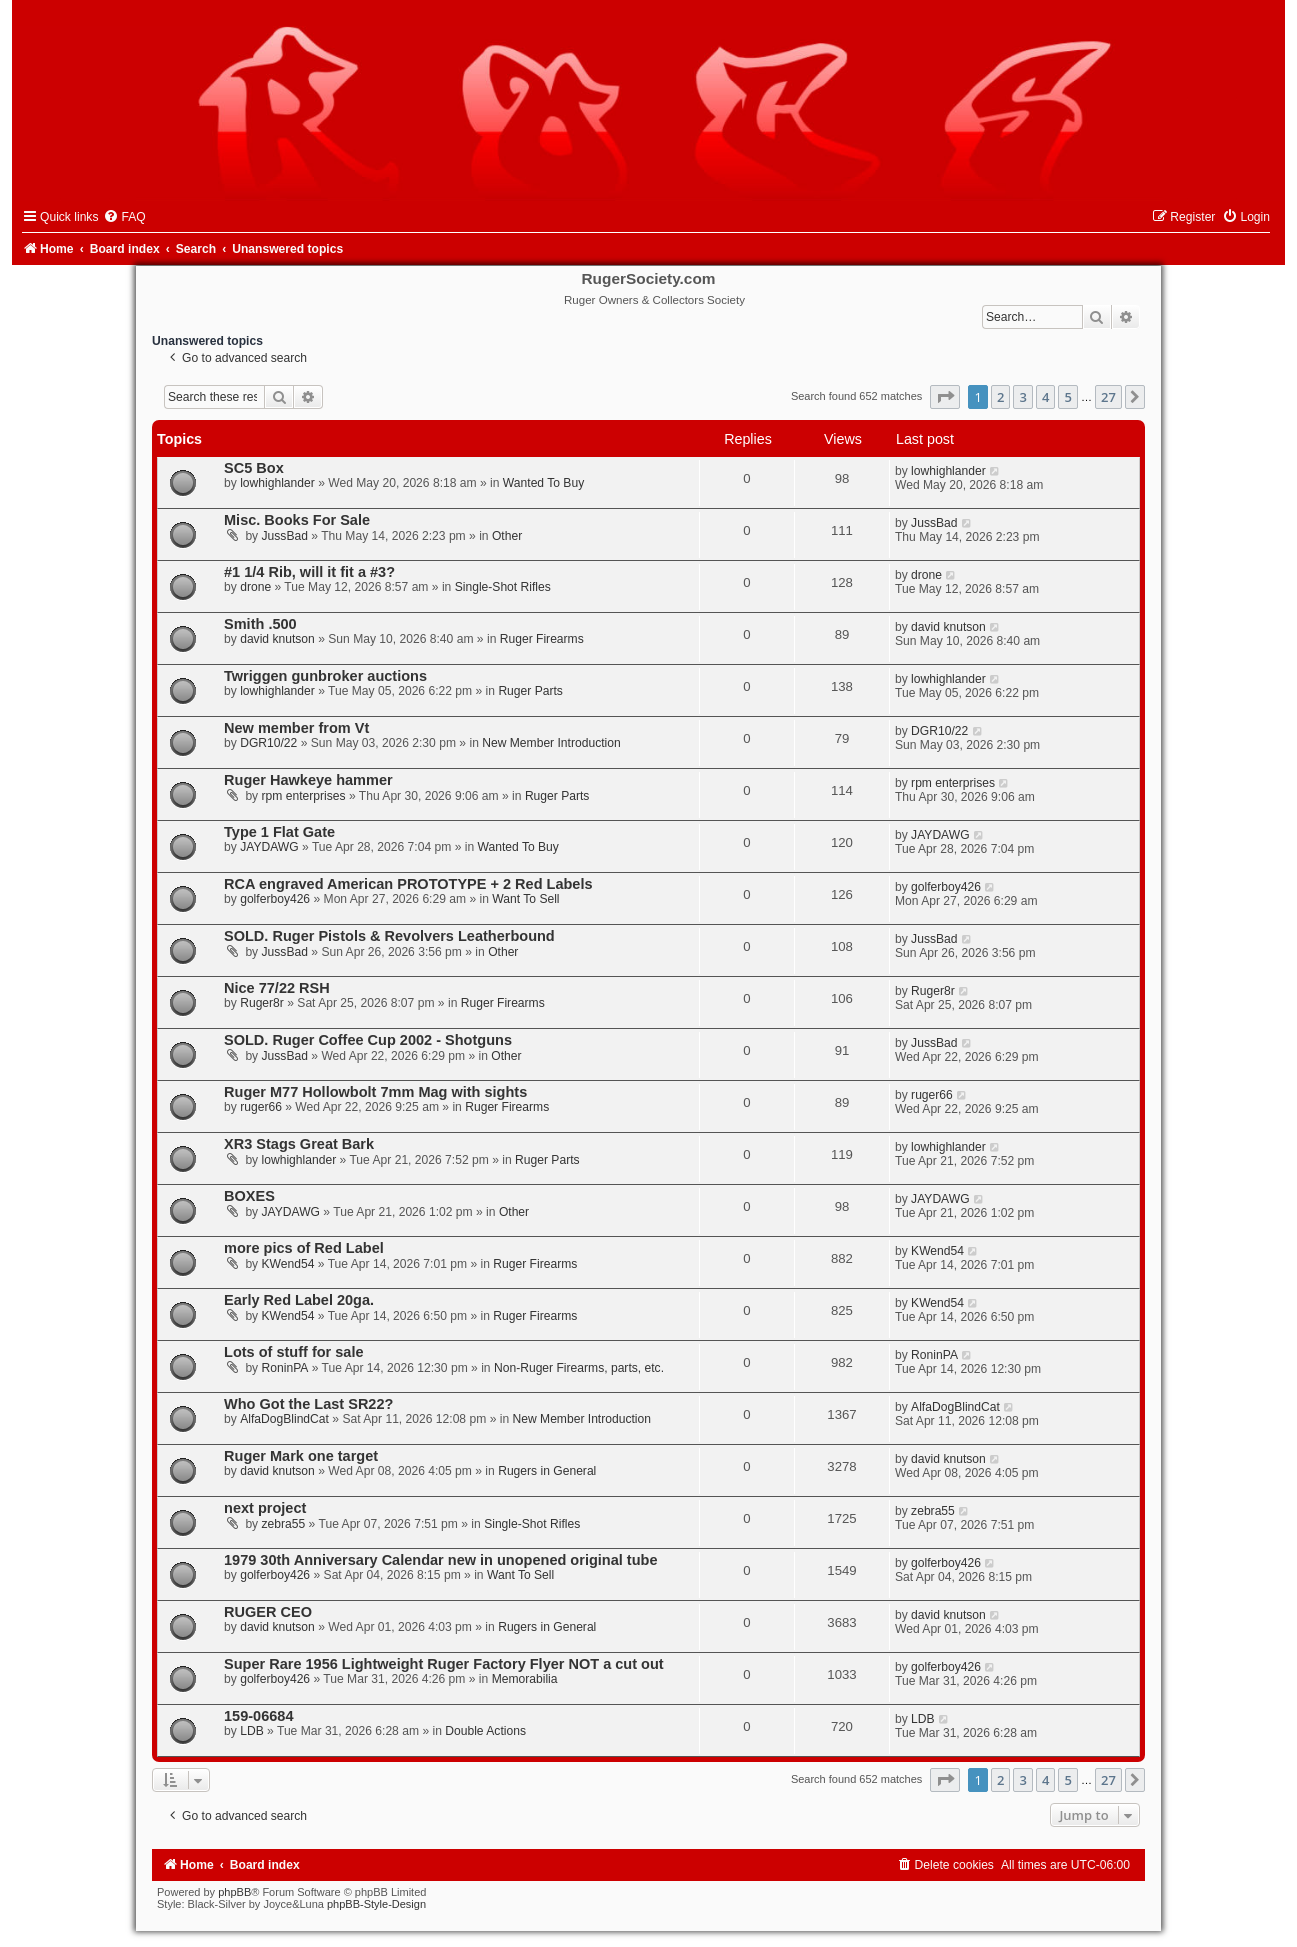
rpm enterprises (304, 796)
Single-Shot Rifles (503, 587)
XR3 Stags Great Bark (299, 1144)
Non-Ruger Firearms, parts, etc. (579, 1368)
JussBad (285, 536)
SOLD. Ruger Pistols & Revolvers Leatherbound (389, 936)
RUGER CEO (268, 1612)
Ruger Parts (530, 691)
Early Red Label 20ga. (299, 1300)
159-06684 (258, 1716)
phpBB (234, 1892)
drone (255, 587)
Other (507, 536)
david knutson (277, 639)
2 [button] (1000, 397)
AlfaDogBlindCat (284, 1419)
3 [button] (1022, 397)
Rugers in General (547, 1471)
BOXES (249, 1196)
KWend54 (288, 1264)
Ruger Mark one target (301, 1456)
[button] (945, 397)
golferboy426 (275, 899)
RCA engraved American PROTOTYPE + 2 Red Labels (408, 884)
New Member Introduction (551, 743)
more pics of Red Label (304, 1248)
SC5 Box (254, 468)
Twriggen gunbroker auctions (325, 676)
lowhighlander (277, 483)
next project (265, 1508)
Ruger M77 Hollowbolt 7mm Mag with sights (375, 1092)
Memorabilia (525, 1679)
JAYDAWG (269, 847)
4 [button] (1045, 397)
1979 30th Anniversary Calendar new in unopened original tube (440, 1560)
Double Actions (485, 1731)
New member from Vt (296, 728)
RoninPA (285, 1368)
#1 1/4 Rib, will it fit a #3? (309, 572)
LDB (252, 1731)
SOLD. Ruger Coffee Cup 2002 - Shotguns (368, 1040)
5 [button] (1067, 397)
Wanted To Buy (543, 483)
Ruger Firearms (542, 639)
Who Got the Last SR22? (308, 1404)
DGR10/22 (268, 743)
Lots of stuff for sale (294, 1352)
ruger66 (261, 1107)
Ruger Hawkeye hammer (308, 780)
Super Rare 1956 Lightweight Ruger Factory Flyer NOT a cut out (444, 1664)
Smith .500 (260, 624)
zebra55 (284, 1524)
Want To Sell (525, 899)
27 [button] (1108, 397)
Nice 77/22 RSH (277, 988)
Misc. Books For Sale (297, 520)
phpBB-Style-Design (376, 1904)
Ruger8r (262, 1003)
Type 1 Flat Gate (279, 832)
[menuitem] (124, 217)
